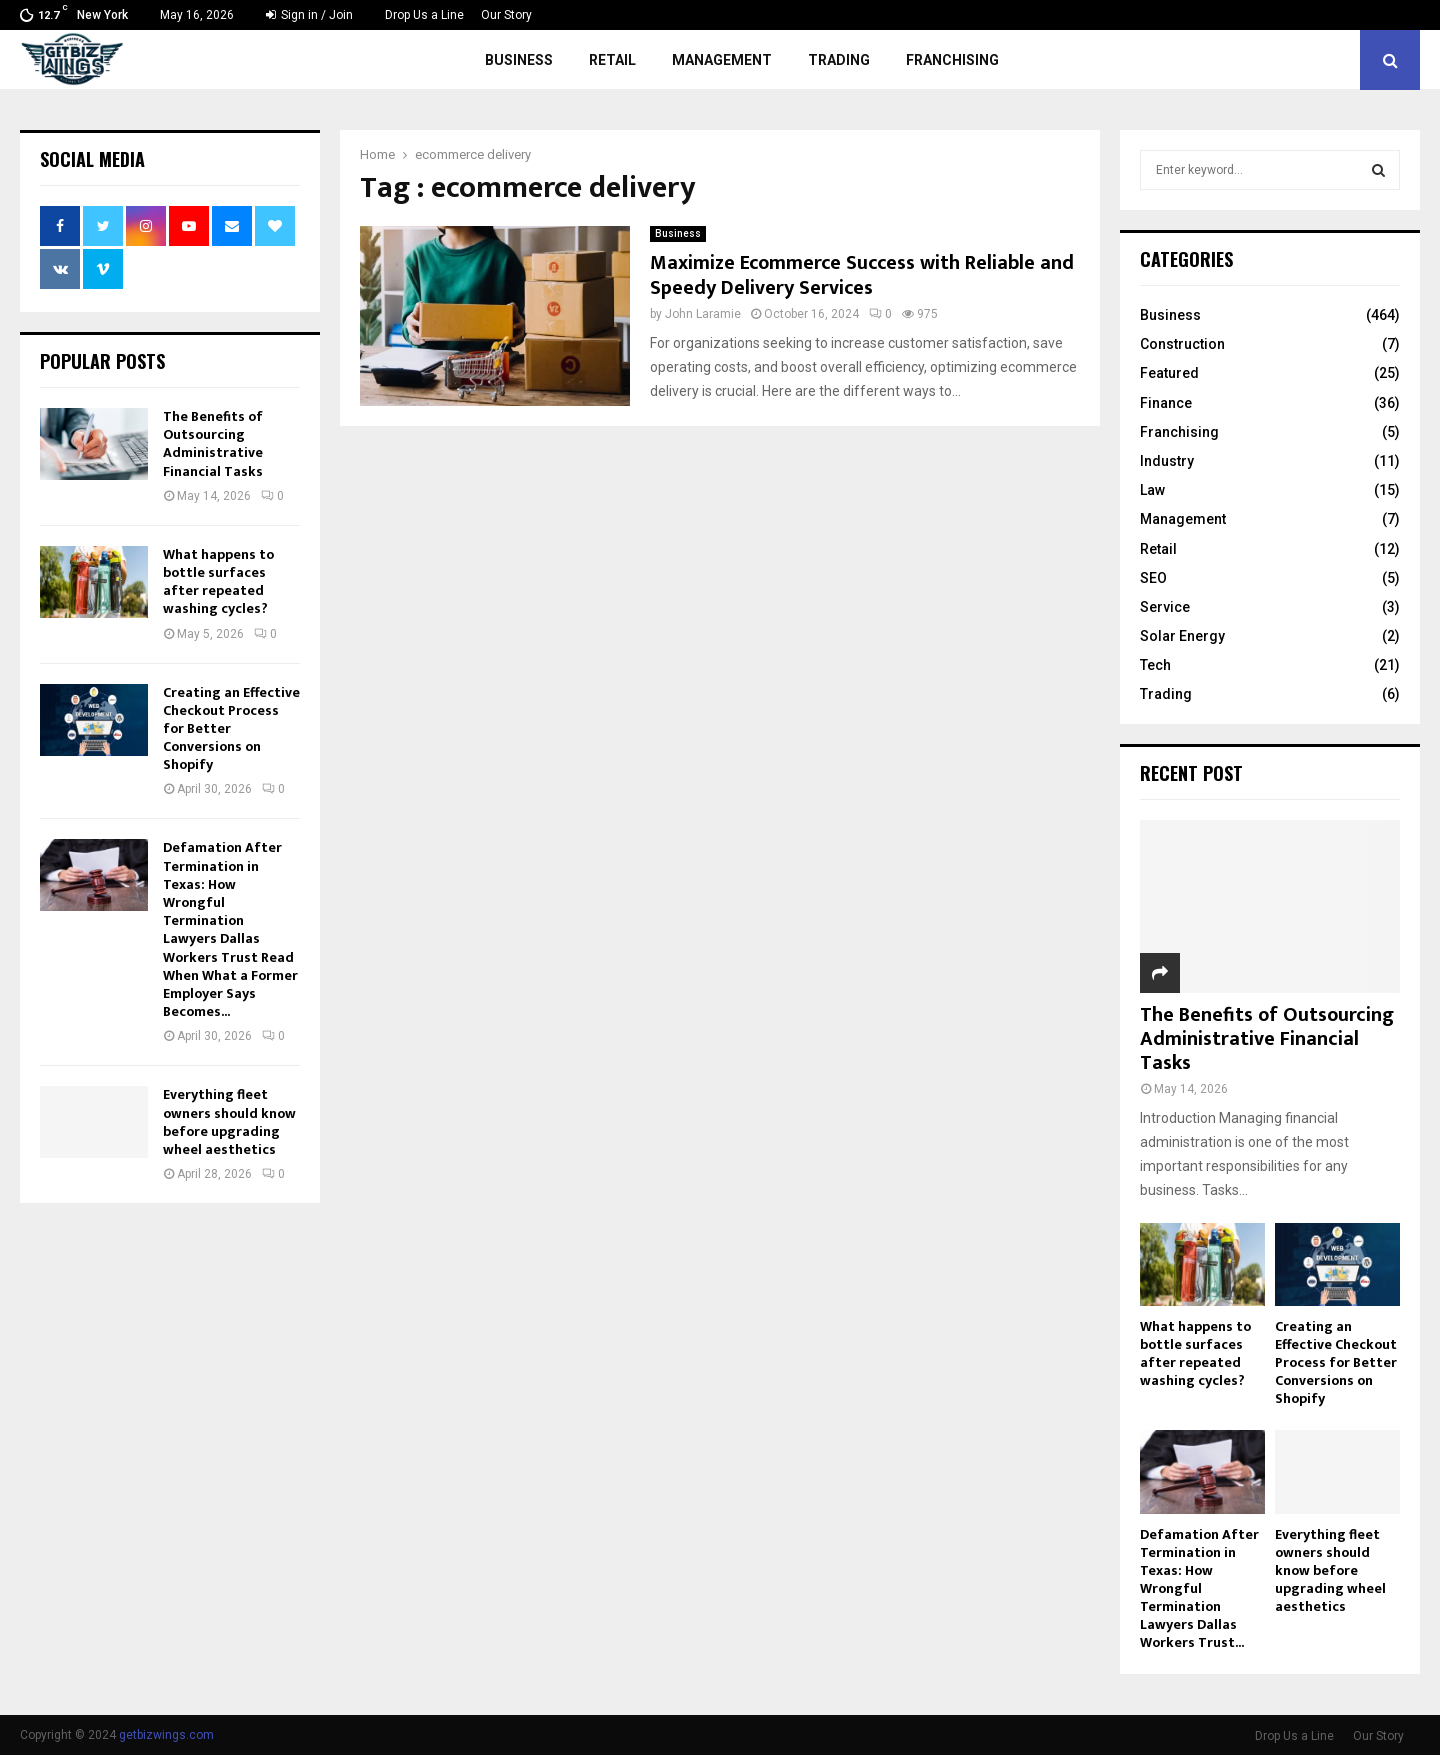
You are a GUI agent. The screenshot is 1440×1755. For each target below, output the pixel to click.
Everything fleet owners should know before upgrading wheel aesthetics (229, 1122)
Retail (612, 60)
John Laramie (703, 314)
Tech (1155, 665)
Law (1152, 490)
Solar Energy (1182, 636)
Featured (1169, 373)
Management (722, 60)
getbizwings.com (166, 1735)
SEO (1153, 578)
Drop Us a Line (424, 15)
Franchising (952, 60)
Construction (1182, 344)
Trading (839, 60)
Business (519, 60)
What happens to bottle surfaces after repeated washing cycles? (218, 582)
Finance (1166, 403)
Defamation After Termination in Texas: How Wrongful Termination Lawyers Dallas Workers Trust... (1199, 1588)
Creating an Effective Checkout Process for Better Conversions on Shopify (1336, 1362)
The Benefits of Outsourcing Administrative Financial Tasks (213, 444)
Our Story (506, 15)
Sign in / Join (309, 15)
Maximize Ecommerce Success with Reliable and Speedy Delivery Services (862, 275)
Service (1165, 607)
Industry (1167, 461)
